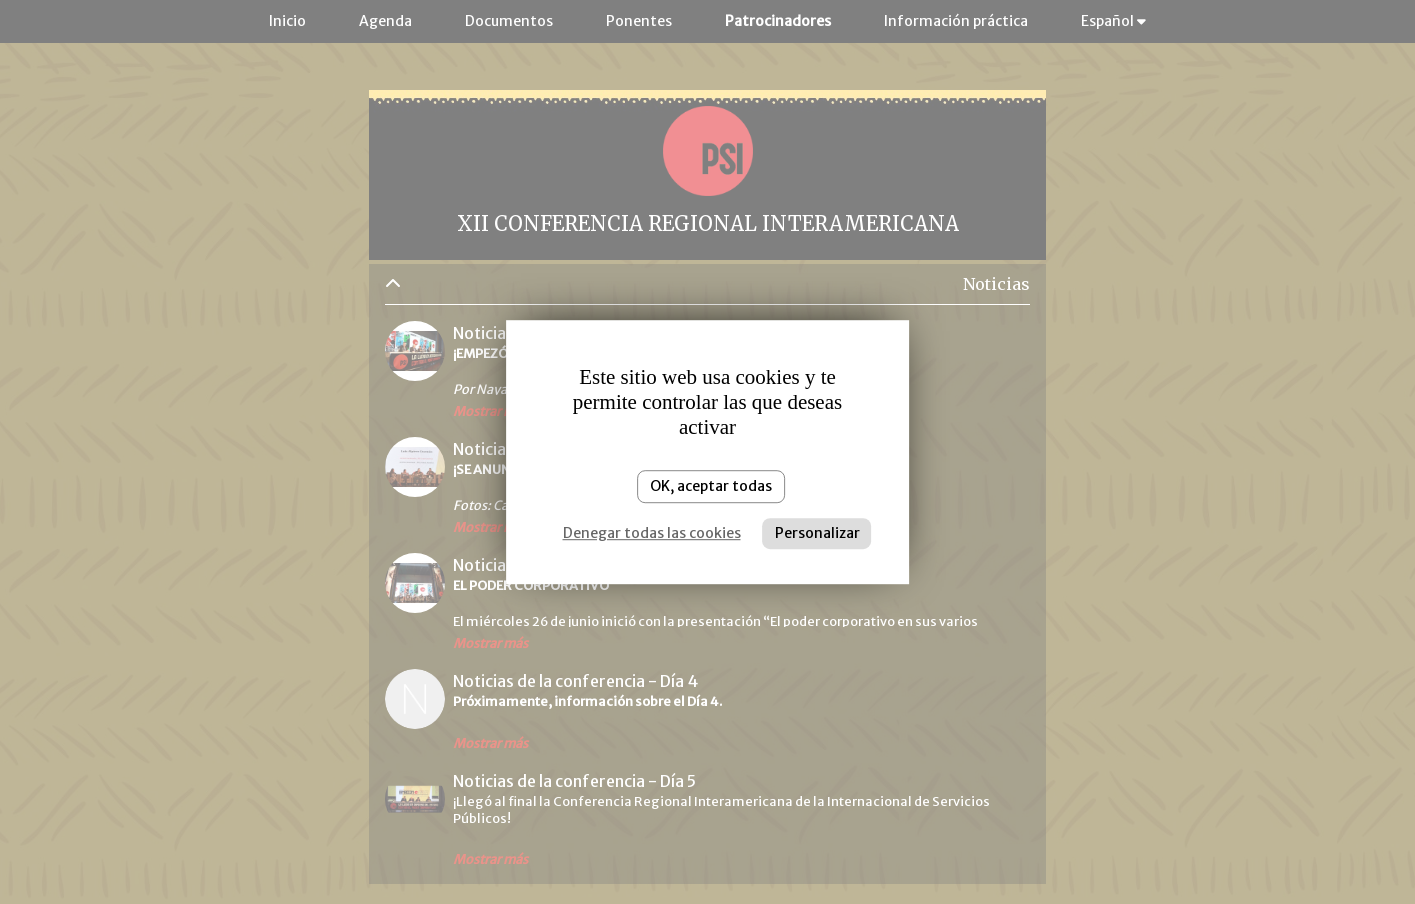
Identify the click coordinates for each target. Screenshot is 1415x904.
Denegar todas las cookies (652, 533)
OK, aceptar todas (711, 486)
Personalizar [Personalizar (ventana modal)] (817, 533)
